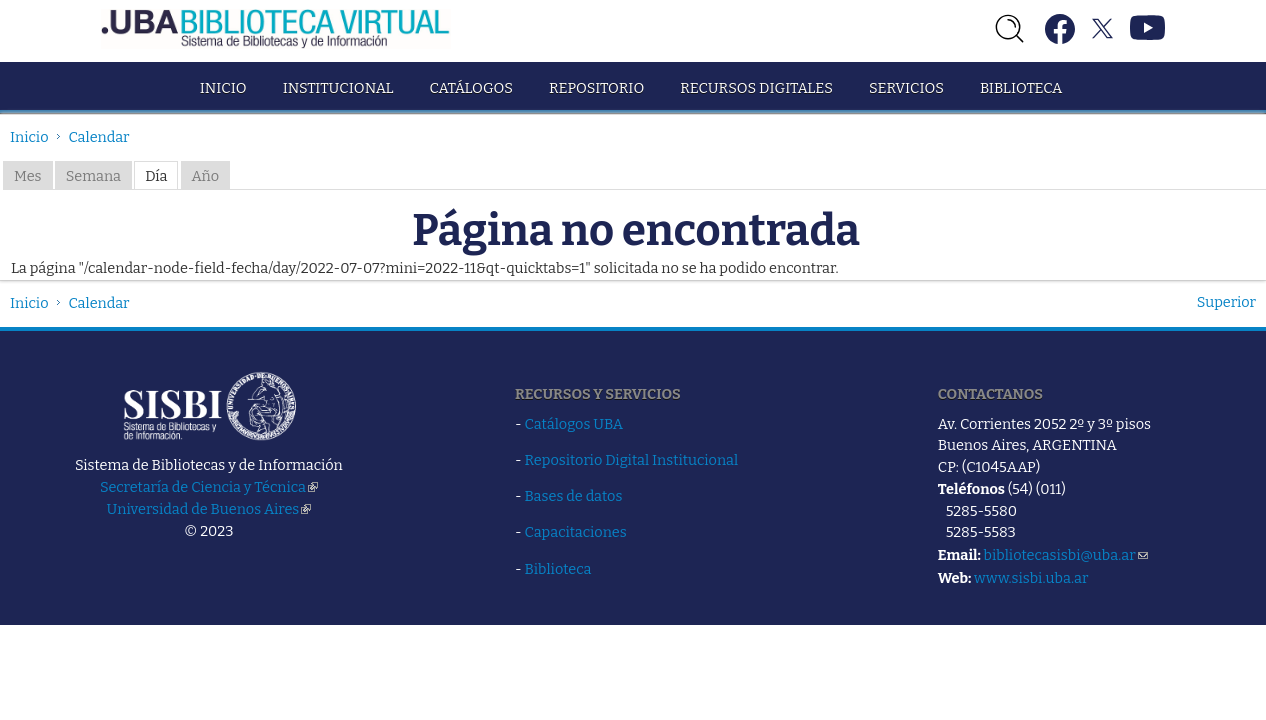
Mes (28, 176)
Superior (1226, 302)
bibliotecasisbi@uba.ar (1066, 555)
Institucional (338, 88)
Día (156, 176)
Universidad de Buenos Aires (209, 509)
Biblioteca (1021, 88)
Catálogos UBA (574, 424)
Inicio (223, 88)
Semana (93, 176)
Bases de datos (574, 496)
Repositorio (596, 88)
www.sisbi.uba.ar (1031, 578)
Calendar (99, 137)
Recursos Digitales (756, 88)
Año (206, 176)
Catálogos (471, 88)
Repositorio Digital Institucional (632, 460)
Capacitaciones (576, 532)
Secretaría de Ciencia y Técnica (209, 487)
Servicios (906, 88)
